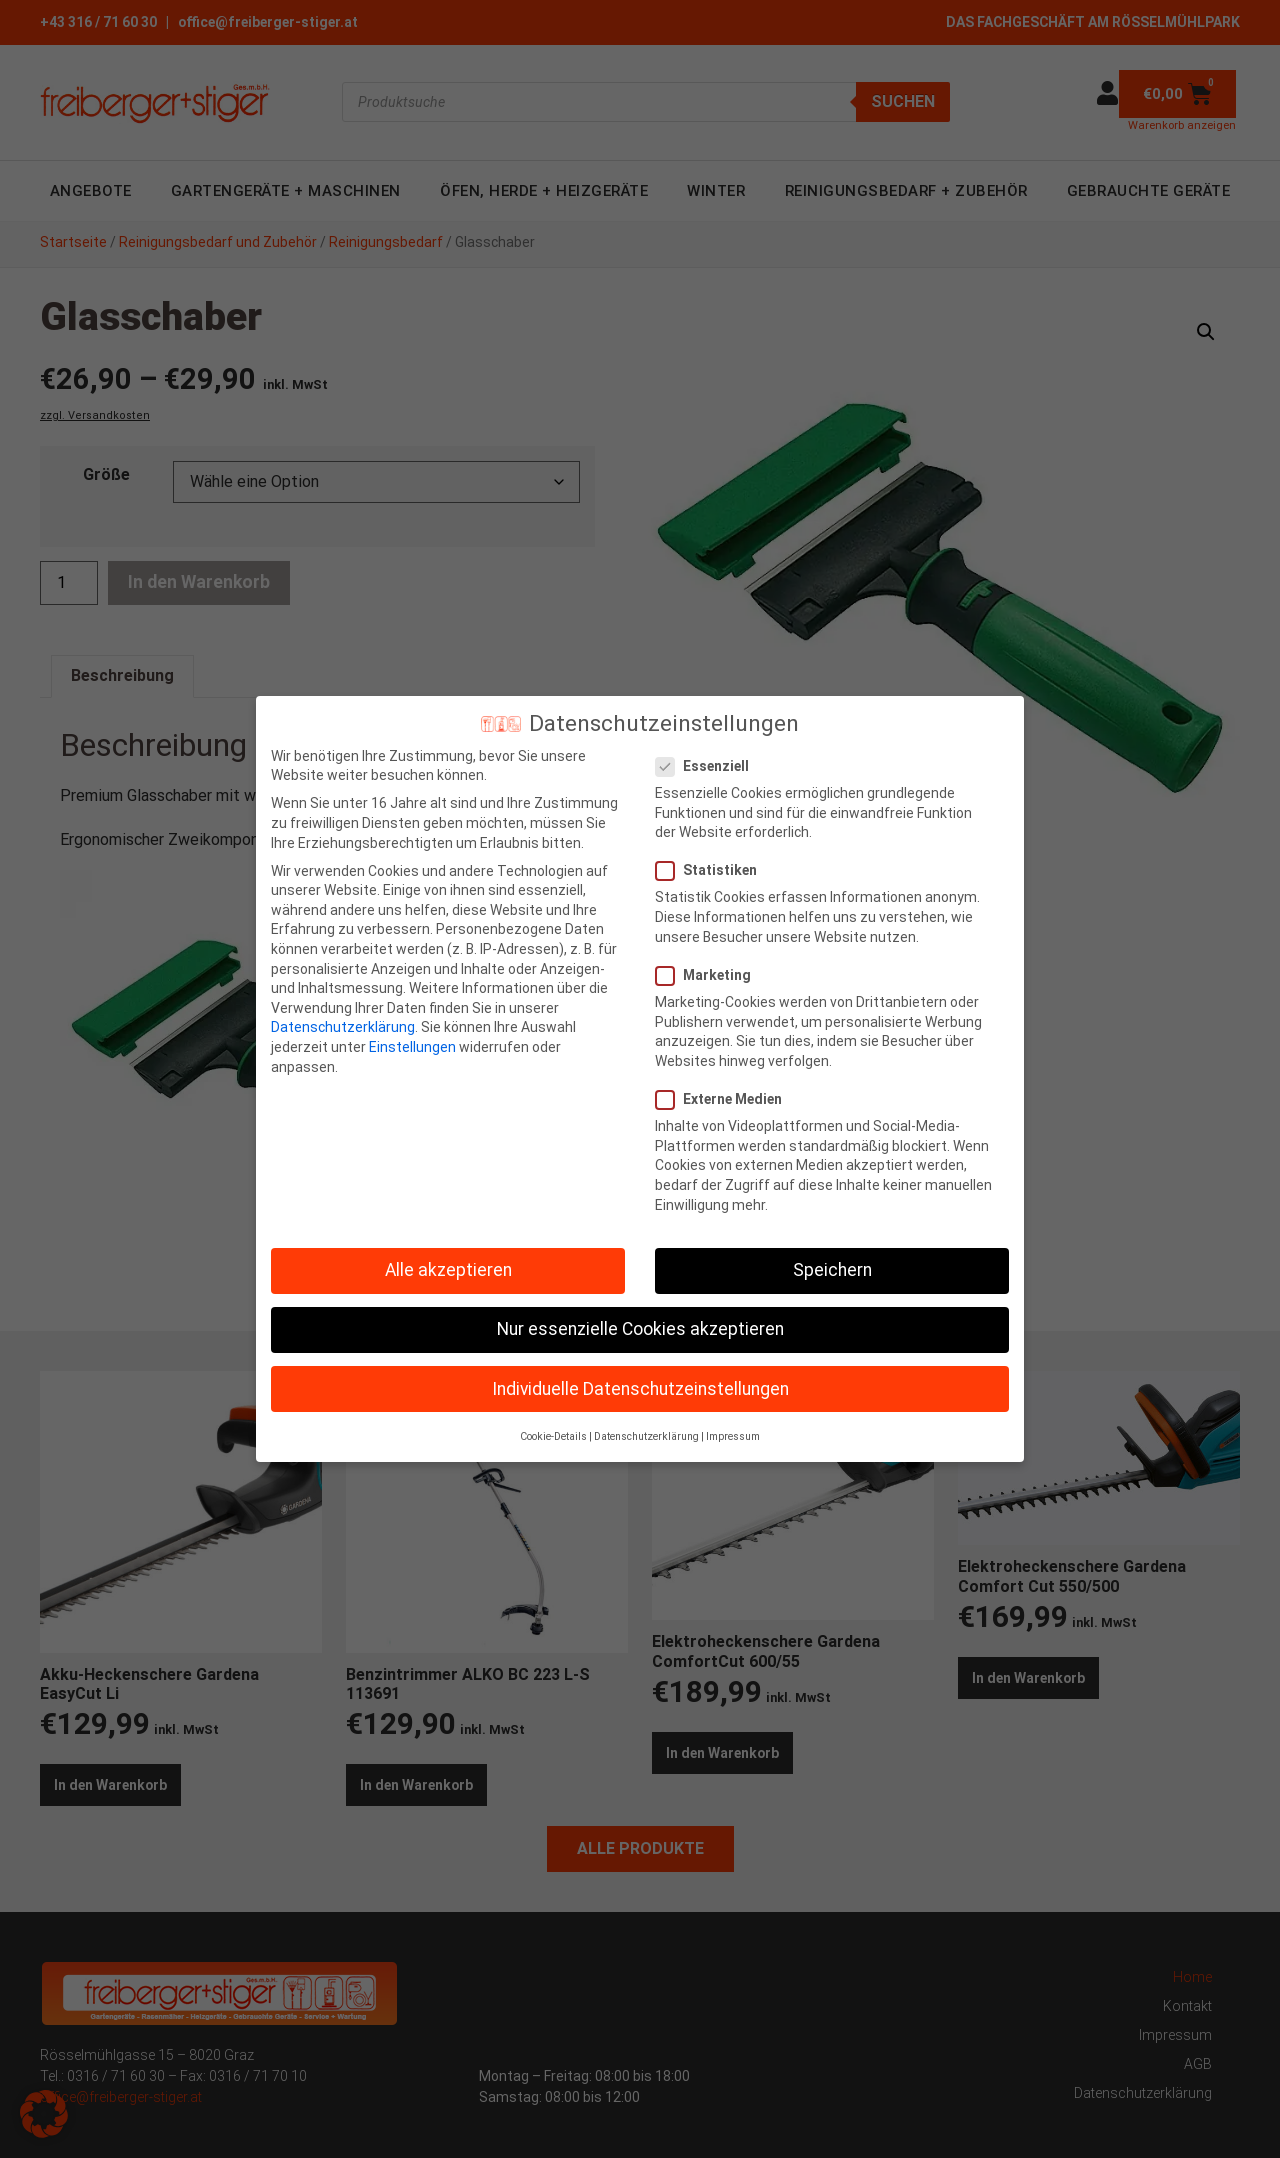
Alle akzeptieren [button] (448, 1255)
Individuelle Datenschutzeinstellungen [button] (640, 1373)
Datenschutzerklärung (343, 1012)
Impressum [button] (733, 1420)
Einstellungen (412, 1031)
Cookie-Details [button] (553, 1420)
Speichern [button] (832, 1255)
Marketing (709, 959)
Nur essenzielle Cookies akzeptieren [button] (640, 1314)
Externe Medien (725, 1083)
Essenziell (708, 750)
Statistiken (712, 855)
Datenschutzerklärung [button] (646, 1420)
